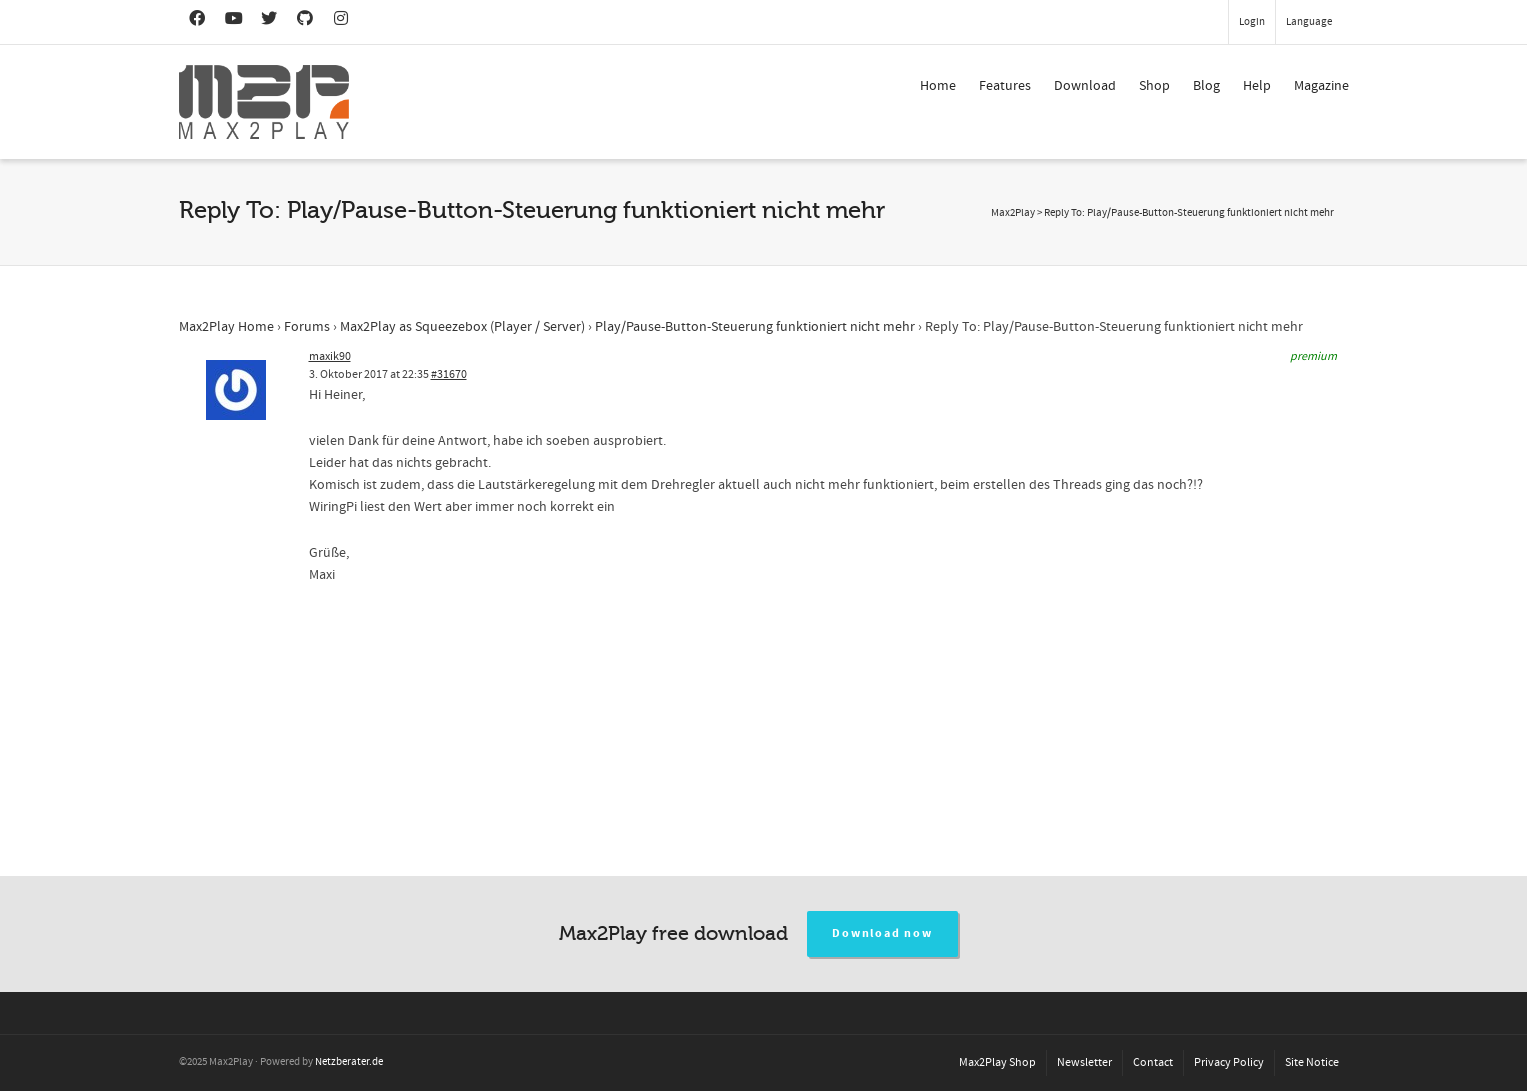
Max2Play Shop (997, 1062)
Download (1085, 86)
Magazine (1321, 86)
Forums (307, 327)
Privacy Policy (1229, 1062)
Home (938, 86)
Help (1257, 86)
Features (1005, 86)
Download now (882, 933)
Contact (1153, 1062)
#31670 (449, 374)
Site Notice (1312, 1062)
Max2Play (1013, 213)
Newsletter (1084, 1062)
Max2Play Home (226, 327)
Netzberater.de (349, 1062)
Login (1252, 22)
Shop (1154, 86)
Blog (1206, 86)
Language (1309, 22)
